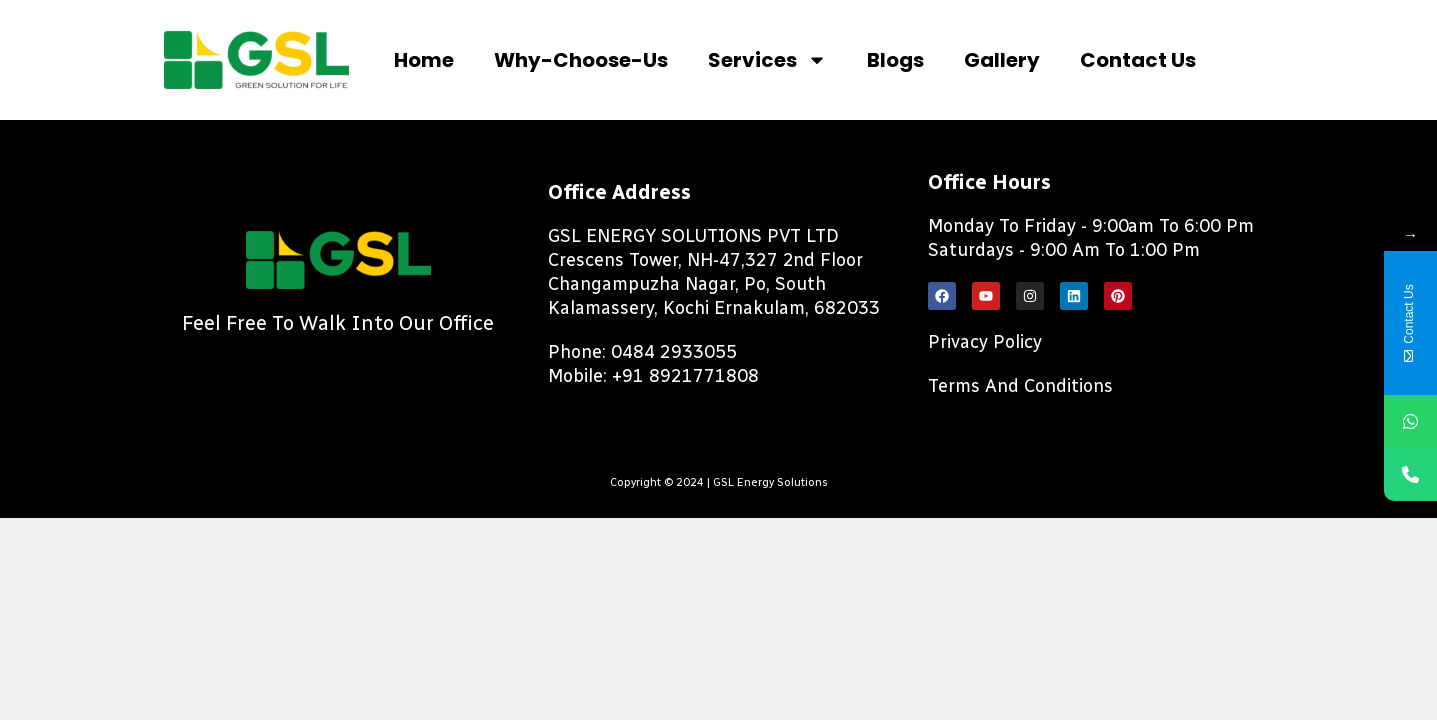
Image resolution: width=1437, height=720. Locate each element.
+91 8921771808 (685, 376)
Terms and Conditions (1020, 386)
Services (767, 60)
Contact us (1138, 60)
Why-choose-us (581, 60)
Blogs (895, 60)
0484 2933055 (674, 352)
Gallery (1002, 60)
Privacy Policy (985, 342)
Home (424, 60)
